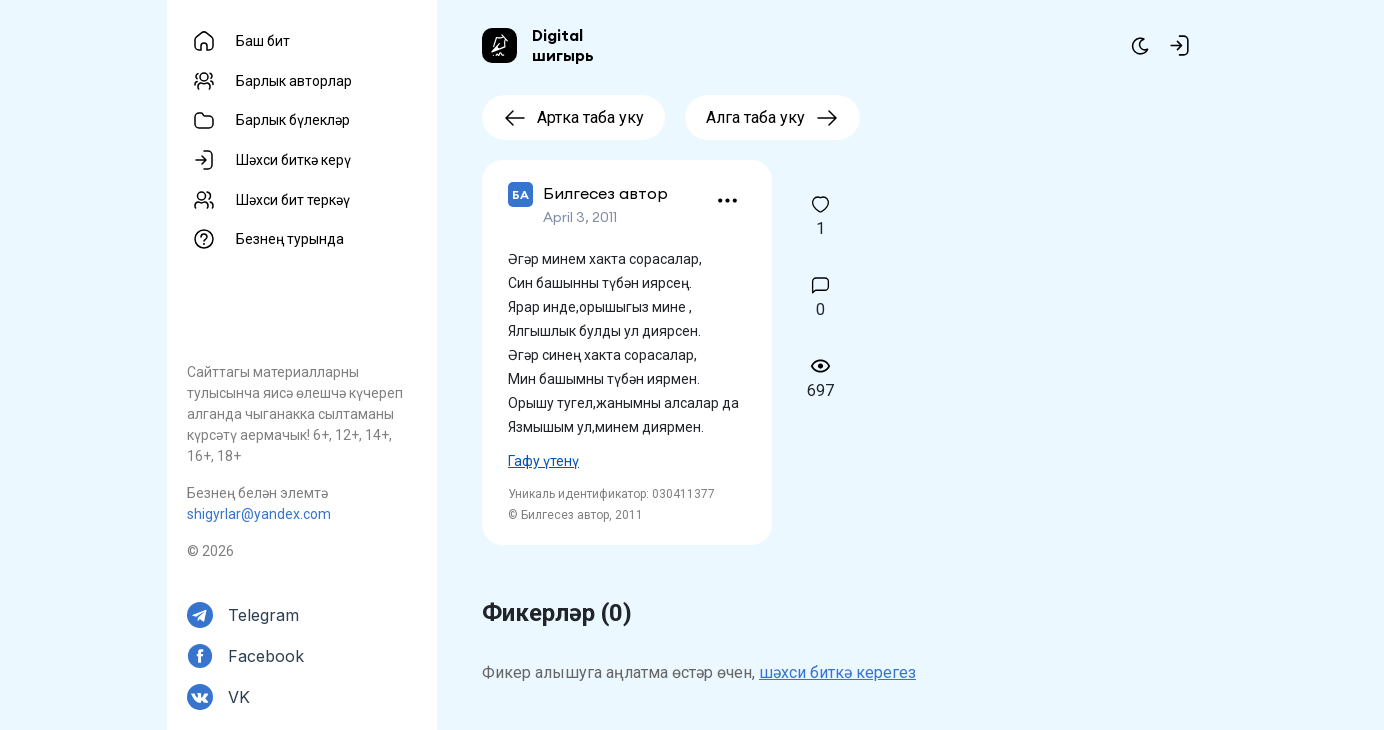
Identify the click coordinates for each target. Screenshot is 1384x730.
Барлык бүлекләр (293, 120)
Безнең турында (290, 239)
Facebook (266, 656)
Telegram (263, 615)
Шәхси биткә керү (293, 160)
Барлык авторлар (294, 81)
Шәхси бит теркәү (293, 200)
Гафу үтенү (543, 461)
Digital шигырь (563, 45)
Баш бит (263, 41)
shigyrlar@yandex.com (259, 514)
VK (239, 697)
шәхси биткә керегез (837, 672)
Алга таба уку (772, 117)
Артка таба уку (573, 117)
